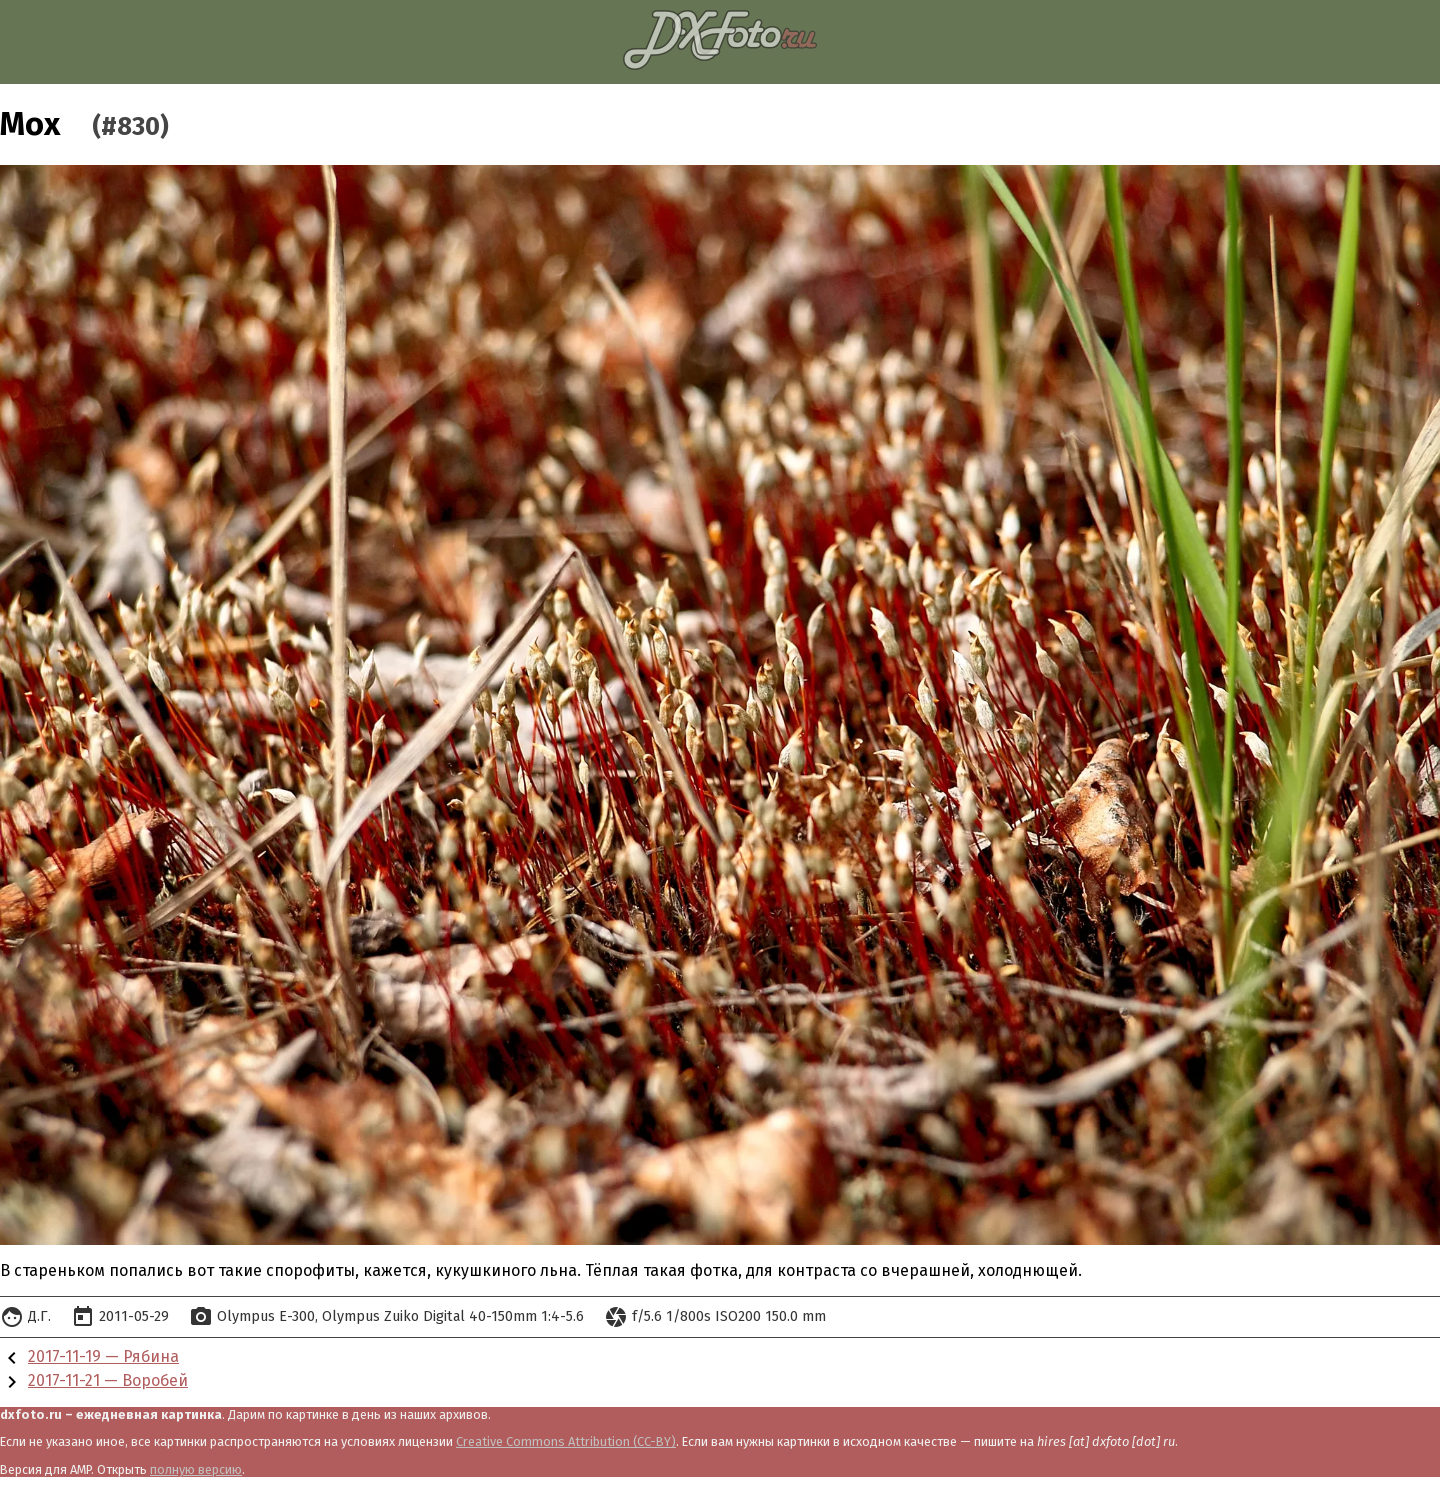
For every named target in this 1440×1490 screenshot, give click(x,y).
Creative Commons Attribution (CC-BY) (566, 1441)
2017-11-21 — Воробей (108, 1380)
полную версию (196, 1469)
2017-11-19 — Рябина (103, 1356)
